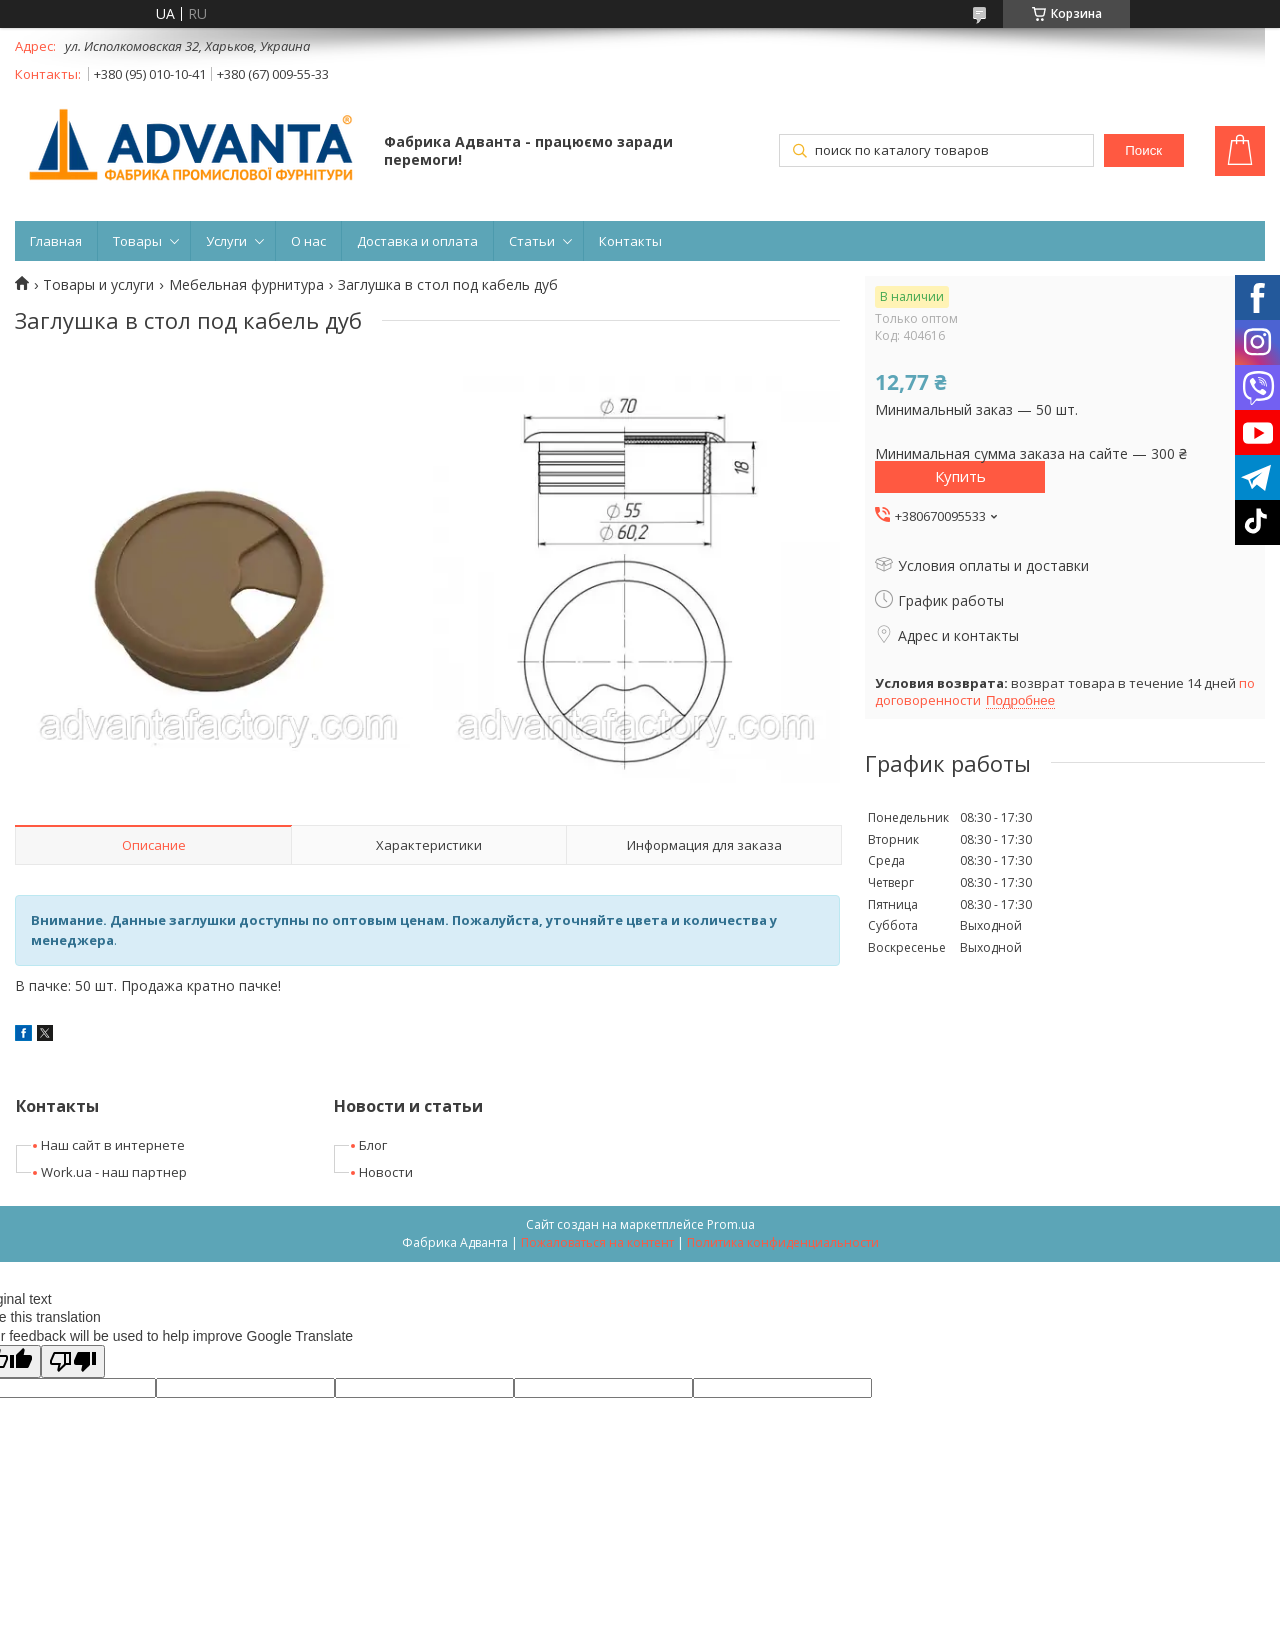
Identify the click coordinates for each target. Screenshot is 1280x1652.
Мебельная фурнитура (246, 285)
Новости (386, 1172)
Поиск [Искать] (1143, 150)
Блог (373, 1145)
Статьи (532, 241)
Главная (56, 241)
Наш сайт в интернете (113, 1145)
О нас (308, 241)
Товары (137, 241)
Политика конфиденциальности (783, 1242)
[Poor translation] (73, 1361)
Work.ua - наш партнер (114, 1172)
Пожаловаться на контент (597, 1242)
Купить (960, 476)
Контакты (630, 241)
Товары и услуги (98, 285)
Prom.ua (731, 1224)
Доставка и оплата (417, 241)
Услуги (226, 241)
